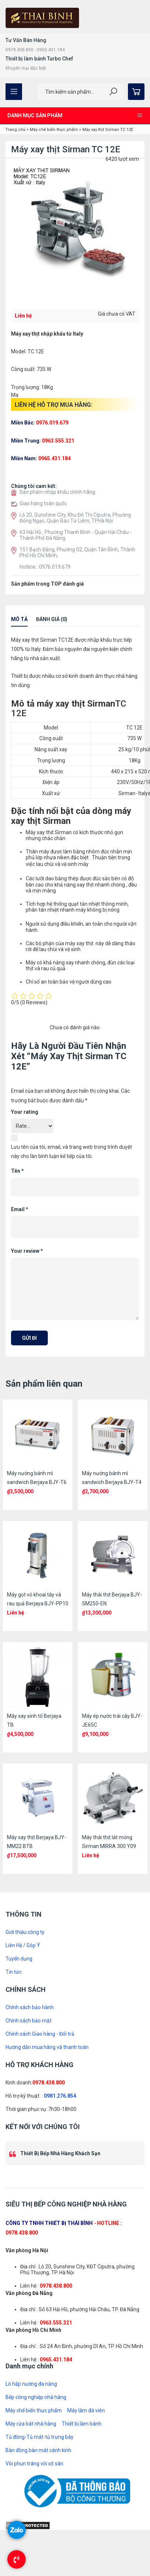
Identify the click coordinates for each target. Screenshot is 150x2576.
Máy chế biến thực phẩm (54, 129)
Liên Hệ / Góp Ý (23, 1945)
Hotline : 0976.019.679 (45, 567)
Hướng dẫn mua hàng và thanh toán (47, 2047)
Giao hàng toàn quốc (43, 503)
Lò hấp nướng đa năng (31, 2384)
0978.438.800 (48, 2083)
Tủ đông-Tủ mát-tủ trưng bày (40, 2437)
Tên (17, 1171)
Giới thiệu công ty (25, 1932)
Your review (27, 1251)
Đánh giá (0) (51, 619)
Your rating (24, 1112)
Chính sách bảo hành (30, 2007)
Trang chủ (15, 129)
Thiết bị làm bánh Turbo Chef (39, 59)
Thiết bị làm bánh (81, 2424)
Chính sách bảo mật (28, 2021)
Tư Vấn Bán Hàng (26, 40)
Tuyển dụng (19, 1959)
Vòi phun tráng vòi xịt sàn (34, 2463)
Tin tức (14, 1972)
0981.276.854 (60, 2096)
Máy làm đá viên (86, 2410)
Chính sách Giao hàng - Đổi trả (40, 2034)
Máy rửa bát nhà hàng (31, 2424)
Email (19, 1209)
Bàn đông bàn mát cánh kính (38, 2450)
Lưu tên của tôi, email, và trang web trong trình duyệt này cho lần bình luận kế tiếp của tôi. (71, 1151)
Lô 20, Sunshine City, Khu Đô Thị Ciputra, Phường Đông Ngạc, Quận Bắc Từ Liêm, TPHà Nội (75, 518)
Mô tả (19, 619)
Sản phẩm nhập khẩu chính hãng (57, 492)
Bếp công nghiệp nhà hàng (36, 2397)
